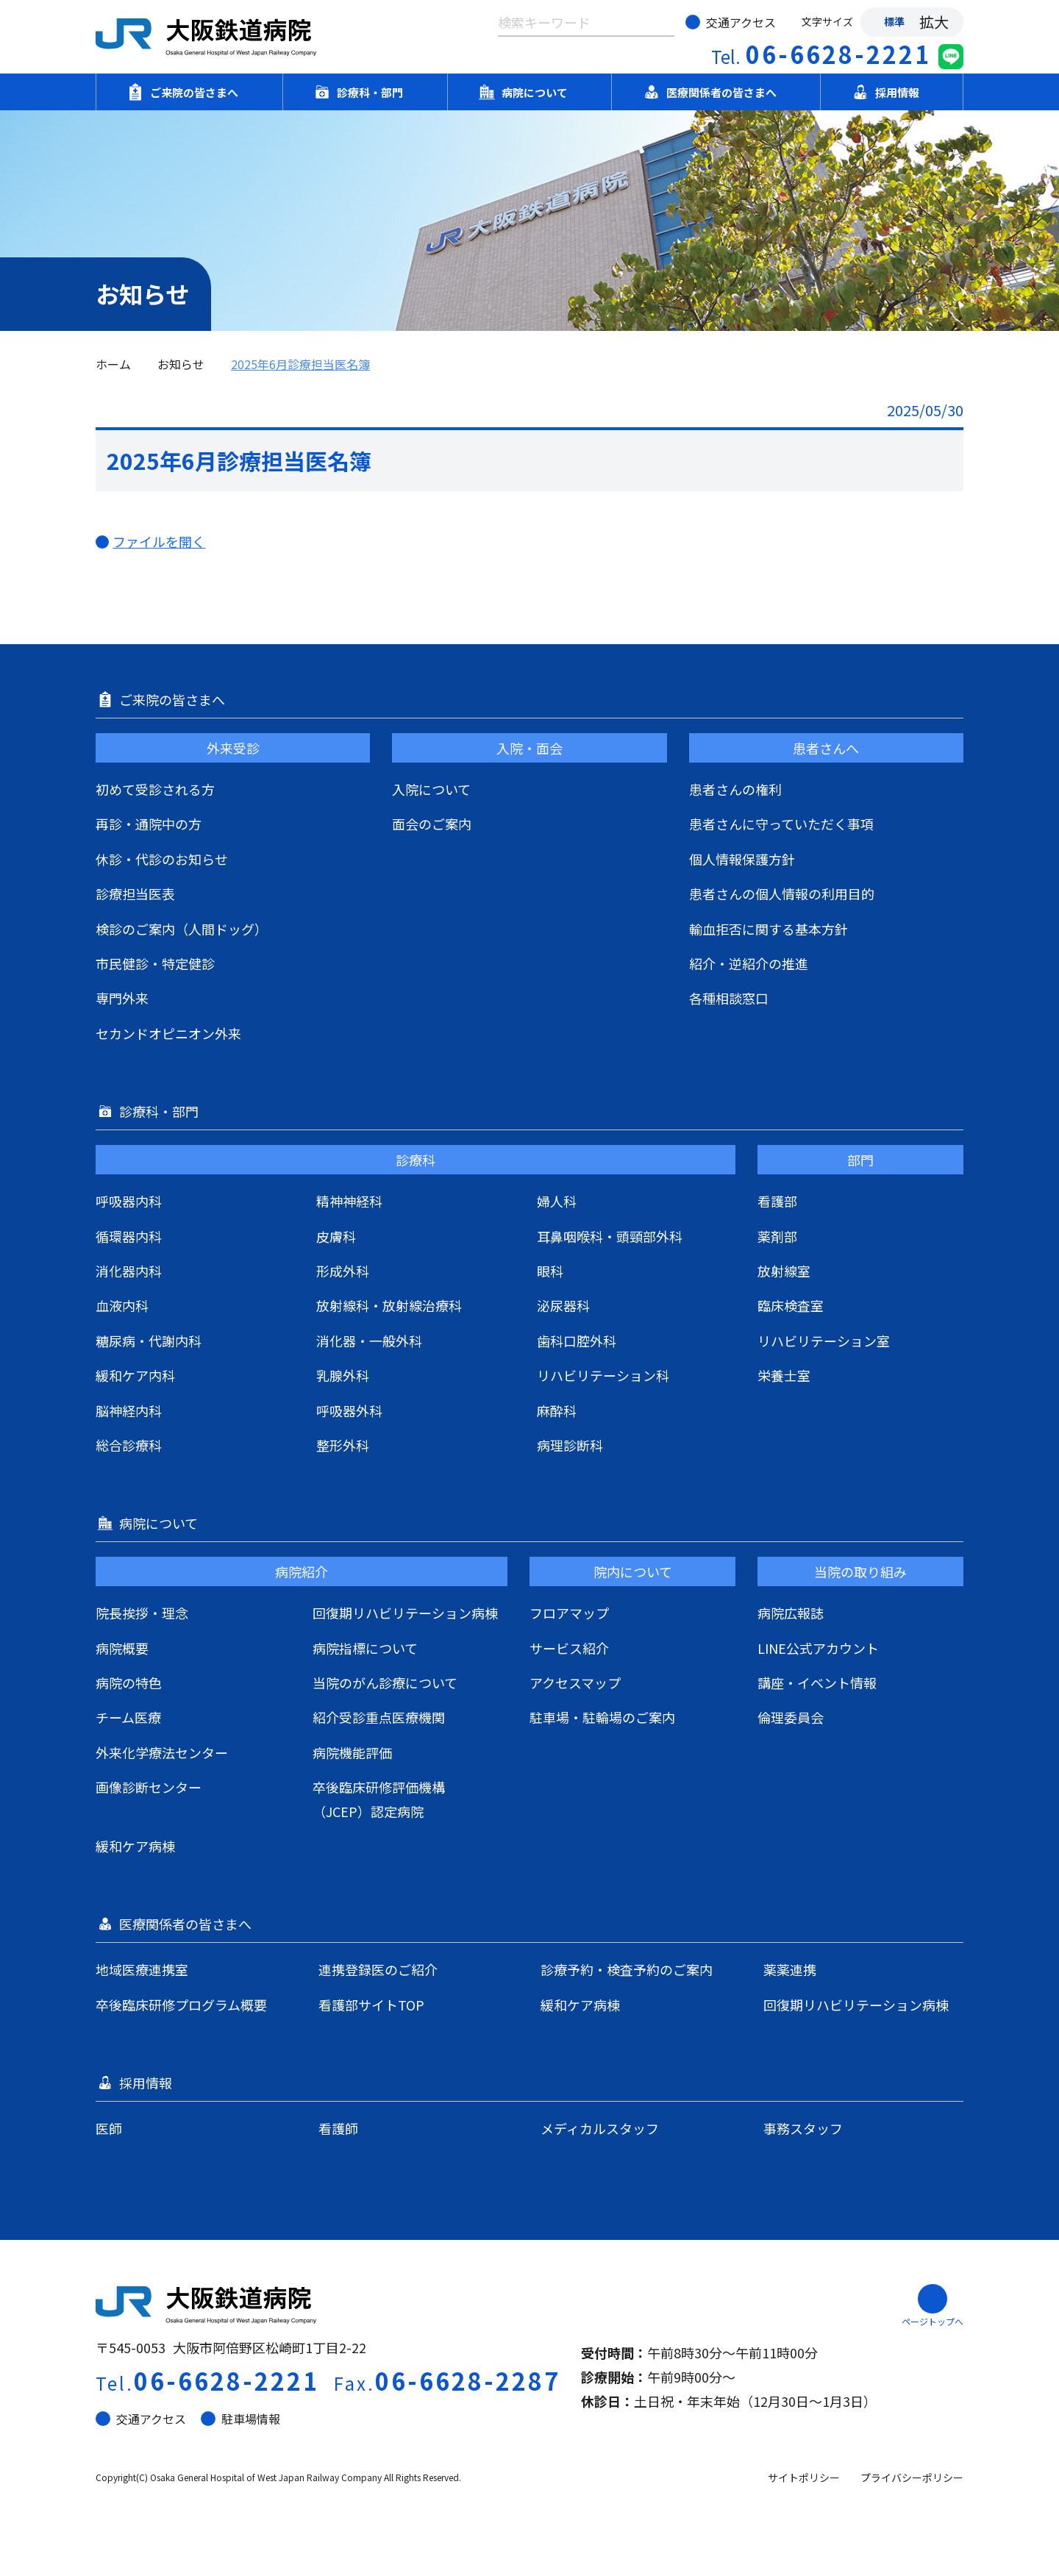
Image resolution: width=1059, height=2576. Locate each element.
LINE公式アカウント (818, 1648)
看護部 (777, 1200)
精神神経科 (349, 1200)
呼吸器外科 (349, 1410)
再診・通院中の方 (149, 823)
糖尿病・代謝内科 (149, 1340)
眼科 (550, 1270)
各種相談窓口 (729, 997)
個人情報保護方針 (742, 858)
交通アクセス (730, 22)
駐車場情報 (240, 2418)
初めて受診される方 (155, 789)
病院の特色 (129, 1682)
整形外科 (342, 1445)
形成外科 (342, 1270)
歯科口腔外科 (576, 1340)
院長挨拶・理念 (142, 1612)
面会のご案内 (431, 823)
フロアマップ (569, 1612)
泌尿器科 (563, 1305)
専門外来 (122, 997)
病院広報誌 (790, 1612)
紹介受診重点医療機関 (379, 1717)
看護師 (338, 2128)
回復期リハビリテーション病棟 (405, 1612)
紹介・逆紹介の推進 (748, 963)
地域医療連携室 (142, 1969)
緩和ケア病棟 (135, 1845)
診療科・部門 (365, 92)
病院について (529, 92)
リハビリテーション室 (823, 1340)
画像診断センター (149, 1787)
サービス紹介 (569, 1648)
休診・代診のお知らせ (162, 858)
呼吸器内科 (129, 1200)
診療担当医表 (135, 893)
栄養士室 (783, 1375)
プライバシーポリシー (911, 2477)
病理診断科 (570, 1445)
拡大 (934, 21)
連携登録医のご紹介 (378, 1969)
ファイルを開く (167, 541)
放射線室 (783, 1270)
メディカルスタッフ (600, 2128)
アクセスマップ (575, 1682)
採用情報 (892, 92)
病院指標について (365, 1648)
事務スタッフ (803, 2128)
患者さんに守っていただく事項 (781, 823)
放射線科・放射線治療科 (389, 1305)
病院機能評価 (352, 1752)
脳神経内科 (129, 1410)
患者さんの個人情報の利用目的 (781, 893)
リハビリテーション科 (603, 1375)
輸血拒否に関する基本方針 (768, 928)
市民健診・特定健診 (155, 963)
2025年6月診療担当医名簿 (300, 364)
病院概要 (122, 1648)
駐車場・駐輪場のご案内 (602, 1717)
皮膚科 (336, 1236)
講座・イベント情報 (817, 1682)
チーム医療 (128, 1717)
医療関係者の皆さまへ (716, 92)
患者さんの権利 (735, 789)
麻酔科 (557, 1410)
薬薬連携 (789, 1969)
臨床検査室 (790, 1305)
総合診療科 (129, 1445)
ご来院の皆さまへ (189, 92)
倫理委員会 (790, 1717)
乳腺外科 (342, 1375)
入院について (431, 789)
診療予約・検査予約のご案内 (627, 1969)
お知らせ (180, 364)
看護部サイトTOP (371, 2004)
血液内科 (122, 1305)
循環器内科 (129, 1236)
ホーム (113, 364)
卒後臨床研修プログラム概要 (181, 2004)
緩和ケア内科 (135, 1375)
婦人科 (557, 1200)
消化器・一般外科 (369, 1340)
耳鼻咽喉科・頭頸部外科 (609, 1236)
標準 (894, 21)
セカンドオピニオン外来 (168, 1033)
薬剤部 (777, 1236)
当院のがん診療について (385, 1682)
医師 (109, 2128)
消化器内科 (129, 1270)
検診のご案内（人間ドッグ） (182, 928)
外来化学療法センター (162, 1752)
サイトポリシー (804, 2477)
